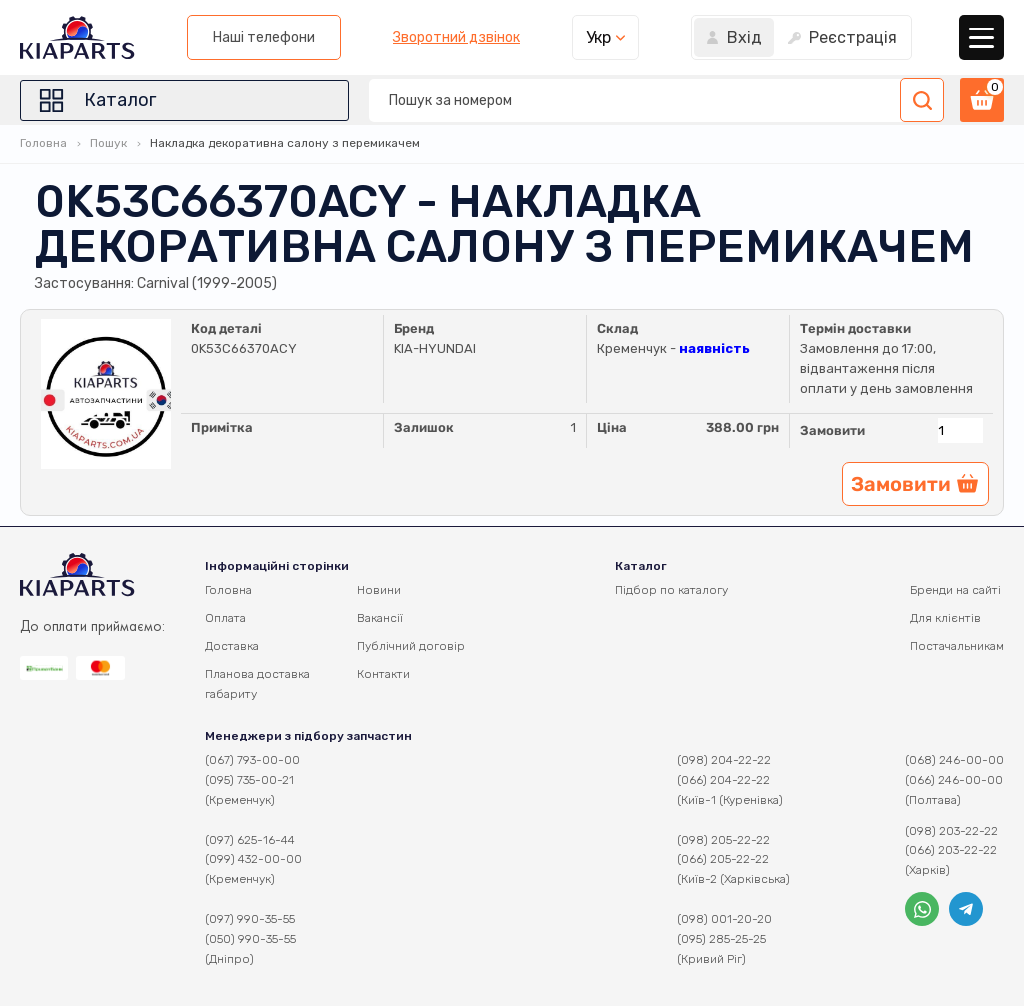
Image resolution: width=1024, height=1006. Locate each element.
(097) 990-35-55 (250, 919)
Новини (379, 590)
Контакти (383, 674)
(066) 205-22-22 (723, 859)
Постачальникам (957, 646)
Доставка (232, 646)
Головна (43, 143)
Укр (598, 37)
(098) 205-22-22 (723, 840)
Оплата (225, 618)
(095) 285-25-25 (721, 939)
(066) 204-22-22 (723, 780)
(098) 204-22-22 (724, 760)
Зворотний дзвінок (456, 38)
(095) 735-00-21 (249, 780)
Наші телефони (264, 37)
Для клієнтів (945, 618)
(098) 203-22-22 (951, 831)
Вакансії (380, 618)
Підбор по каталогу (671, 590)
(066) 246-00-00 (954, 780)
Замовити (832, 430)
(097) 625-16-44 (250, 840)
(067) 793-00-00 (252, 760)
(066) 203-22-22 (951, 850)
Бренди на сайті (955, 590)
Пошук (108, 143)
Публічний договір (411, 646)
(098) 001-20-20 (724, 919)
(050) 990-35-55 (250, 939)
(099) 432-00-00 (253, 859)
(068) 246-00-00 (954, 760)
